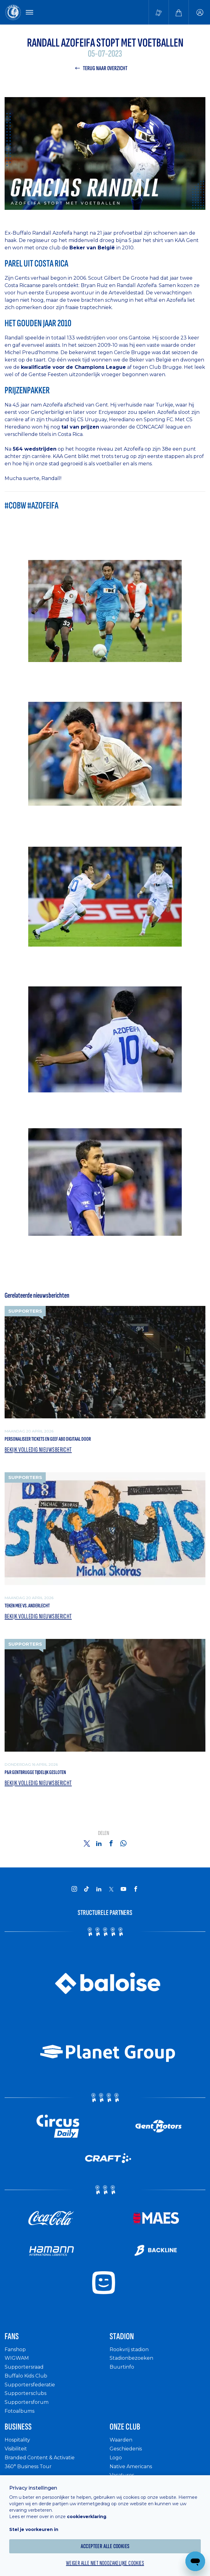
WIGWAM (17, 2358)
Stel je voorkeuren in (33, 2529)
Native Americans (131, 2466)
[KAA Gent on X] (111, 1889)
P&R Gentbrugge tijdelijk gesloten (35, 1772)
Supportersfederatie (30, 2385)
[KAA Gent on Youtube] (123, 1889)
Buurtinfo (122, 2367)
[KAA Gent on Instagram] (74, 1889)
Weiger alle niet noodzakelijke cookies (105, 2563)
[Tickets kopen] (159, 12)
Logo (116, 2458)
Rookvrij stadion (129, 2349)
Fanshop (15, 2349)
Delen (103, 1833)
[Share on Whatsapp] (123, 1843)
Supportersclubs (25, 2393)
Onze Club (125, 2426)
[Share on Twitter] (86, 1843)
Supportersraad (24, 2367)
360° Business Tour (28, 2466)
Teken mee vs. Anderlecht (27, 1605)
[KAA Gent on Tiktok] (87, 1889)
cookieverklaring (86, 2516)
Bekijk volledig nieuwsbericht (38, 1450)
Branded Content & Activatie (40, 2458)
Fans (12, 2336)
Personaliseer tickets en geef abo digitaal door (48, 1439)
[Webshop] (179, 12)
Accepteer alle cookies (105, 2546)
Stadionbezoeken (131, 2358)
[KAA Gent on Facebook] (136, 1889)
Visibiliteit (16, 2449)
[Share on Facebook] (111, 1843)
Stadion (122, 2336)
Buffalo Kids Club (26, 2376)
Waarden (121, 2440)
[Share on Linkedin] (98, 1843)
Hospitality (17, 2440)
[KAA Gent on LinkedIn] (99, 1889)
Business (18, 2426)
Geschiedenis (126, 2449)
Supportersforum (27, 2402)
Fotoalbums (19, 2411)
